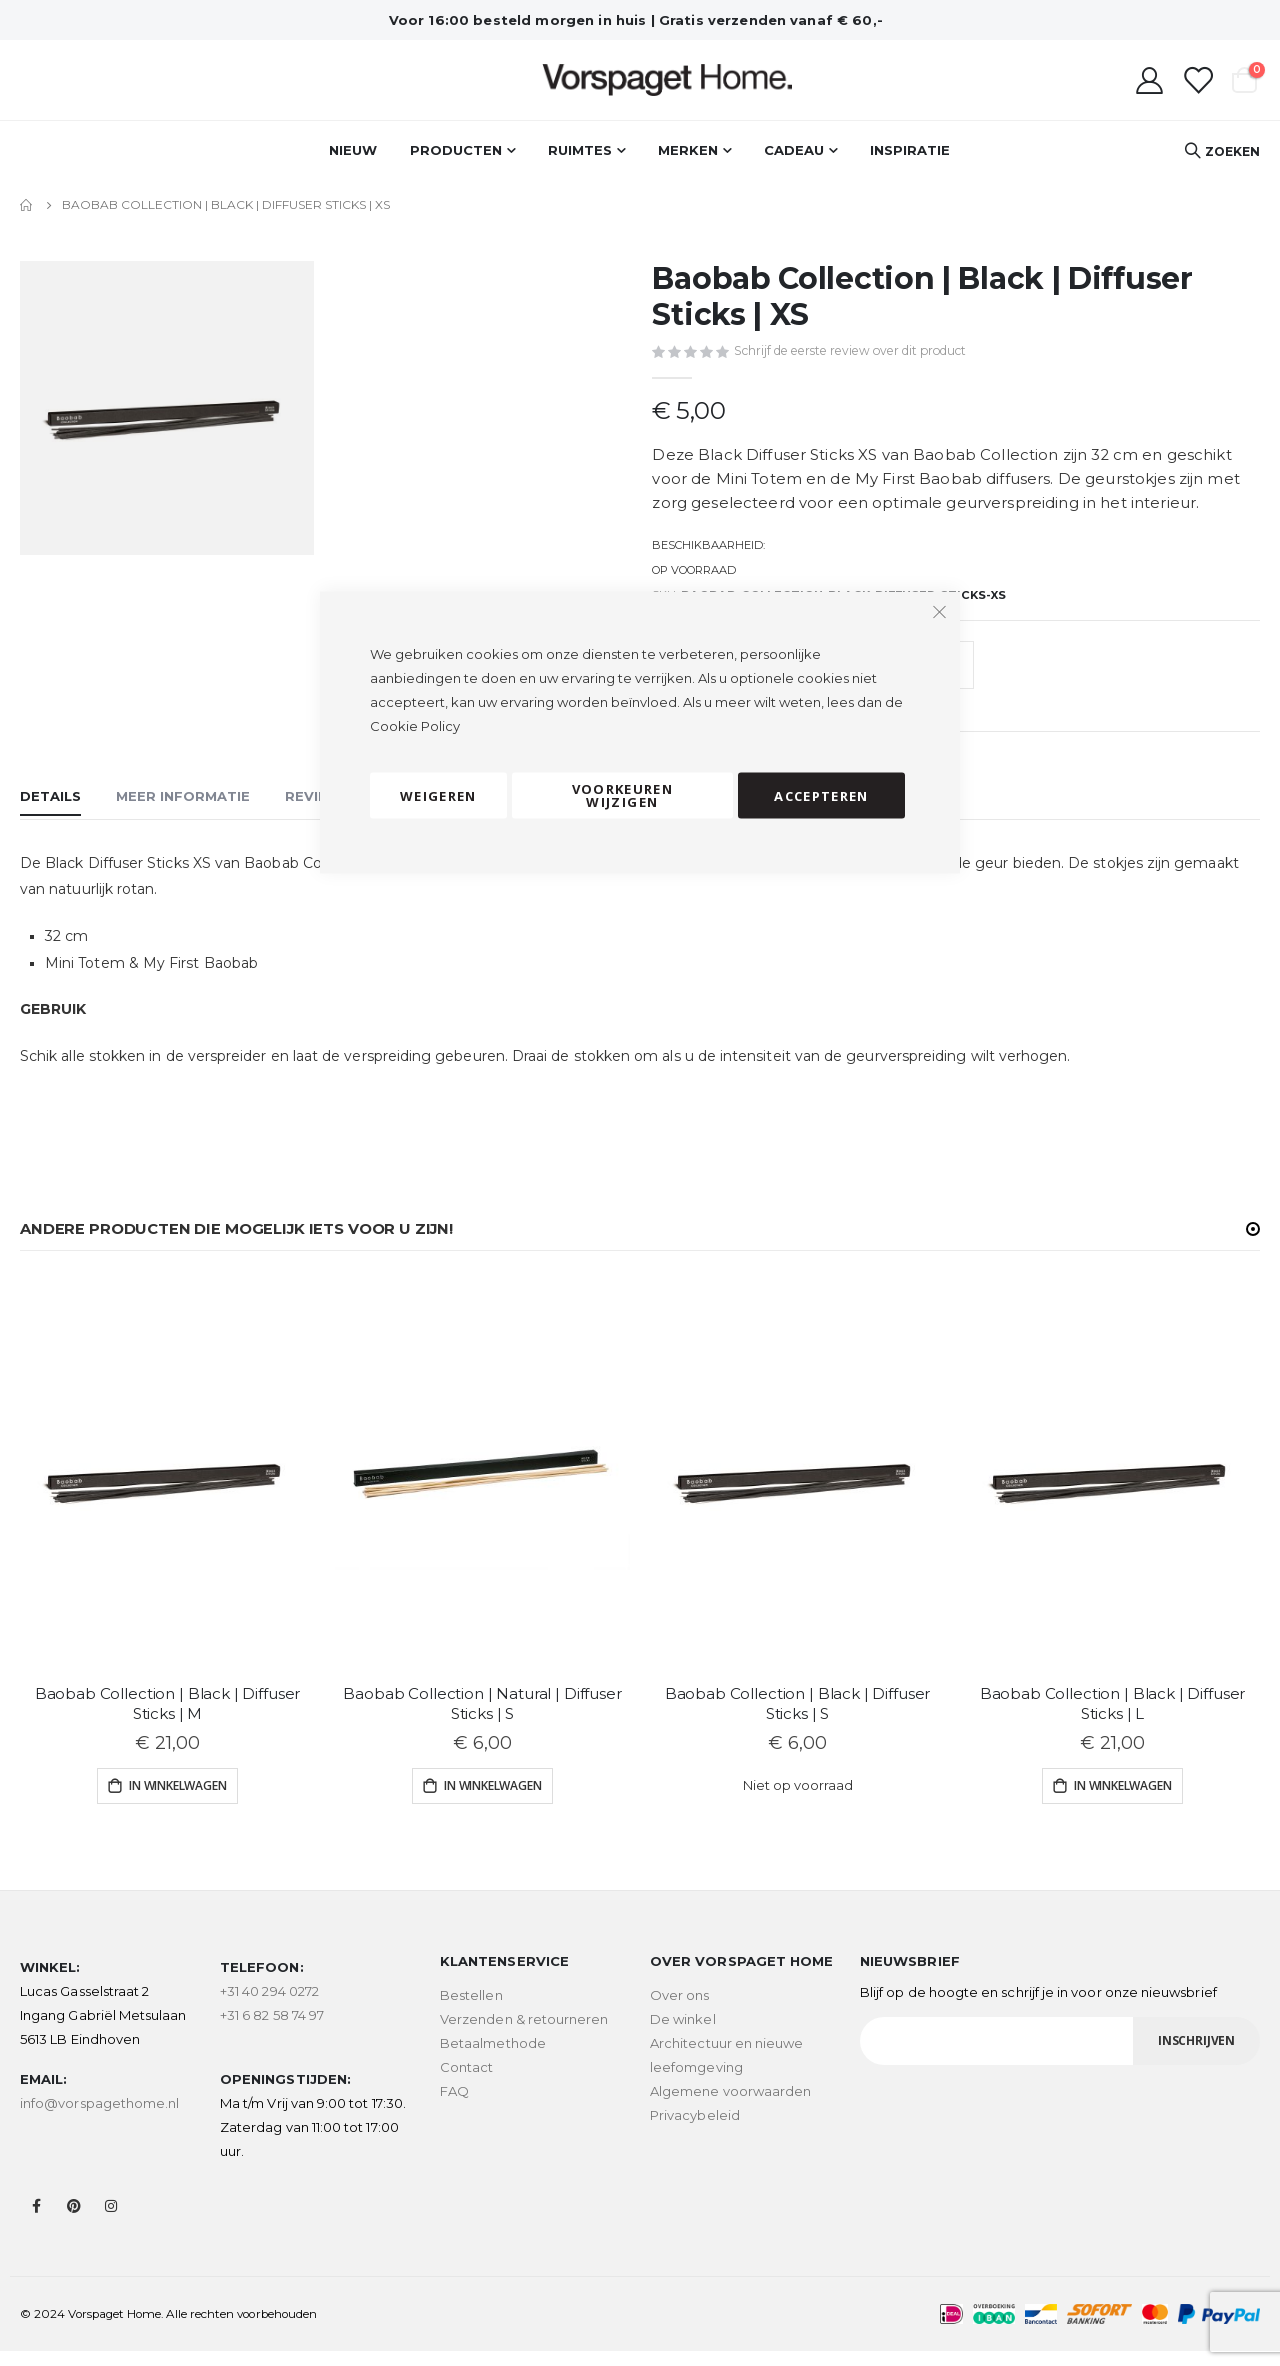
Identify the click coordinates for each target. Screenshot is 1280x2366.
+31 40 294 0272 (269, 2006)
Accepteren (821, 795)
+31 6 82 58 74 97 (272, 2030)
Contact (466, 2082)
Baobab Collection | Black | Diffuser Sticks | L (1113, 1717)
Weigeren (438, 795)
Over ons (680, 2010)
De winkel (683, 2034)
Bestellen (471, 2010)
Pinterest (74, 2221)
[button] (1253, 1243)
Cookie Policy (415, 726)
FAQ (454, 2106)
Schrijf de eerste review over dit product (850, 351)
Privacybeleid (695, 2130)
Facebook (37, 2221)
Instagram (111, 2221)
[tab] (50, 813)
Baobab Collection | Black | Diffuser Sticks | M (168, 1717)
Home (27, 205)
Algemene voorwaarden (730, 2106)
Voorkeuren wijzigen (623, 795)
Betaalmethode (493, 2058)
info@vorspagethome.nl (99, 2118)
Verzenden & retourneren (524, 2034)
